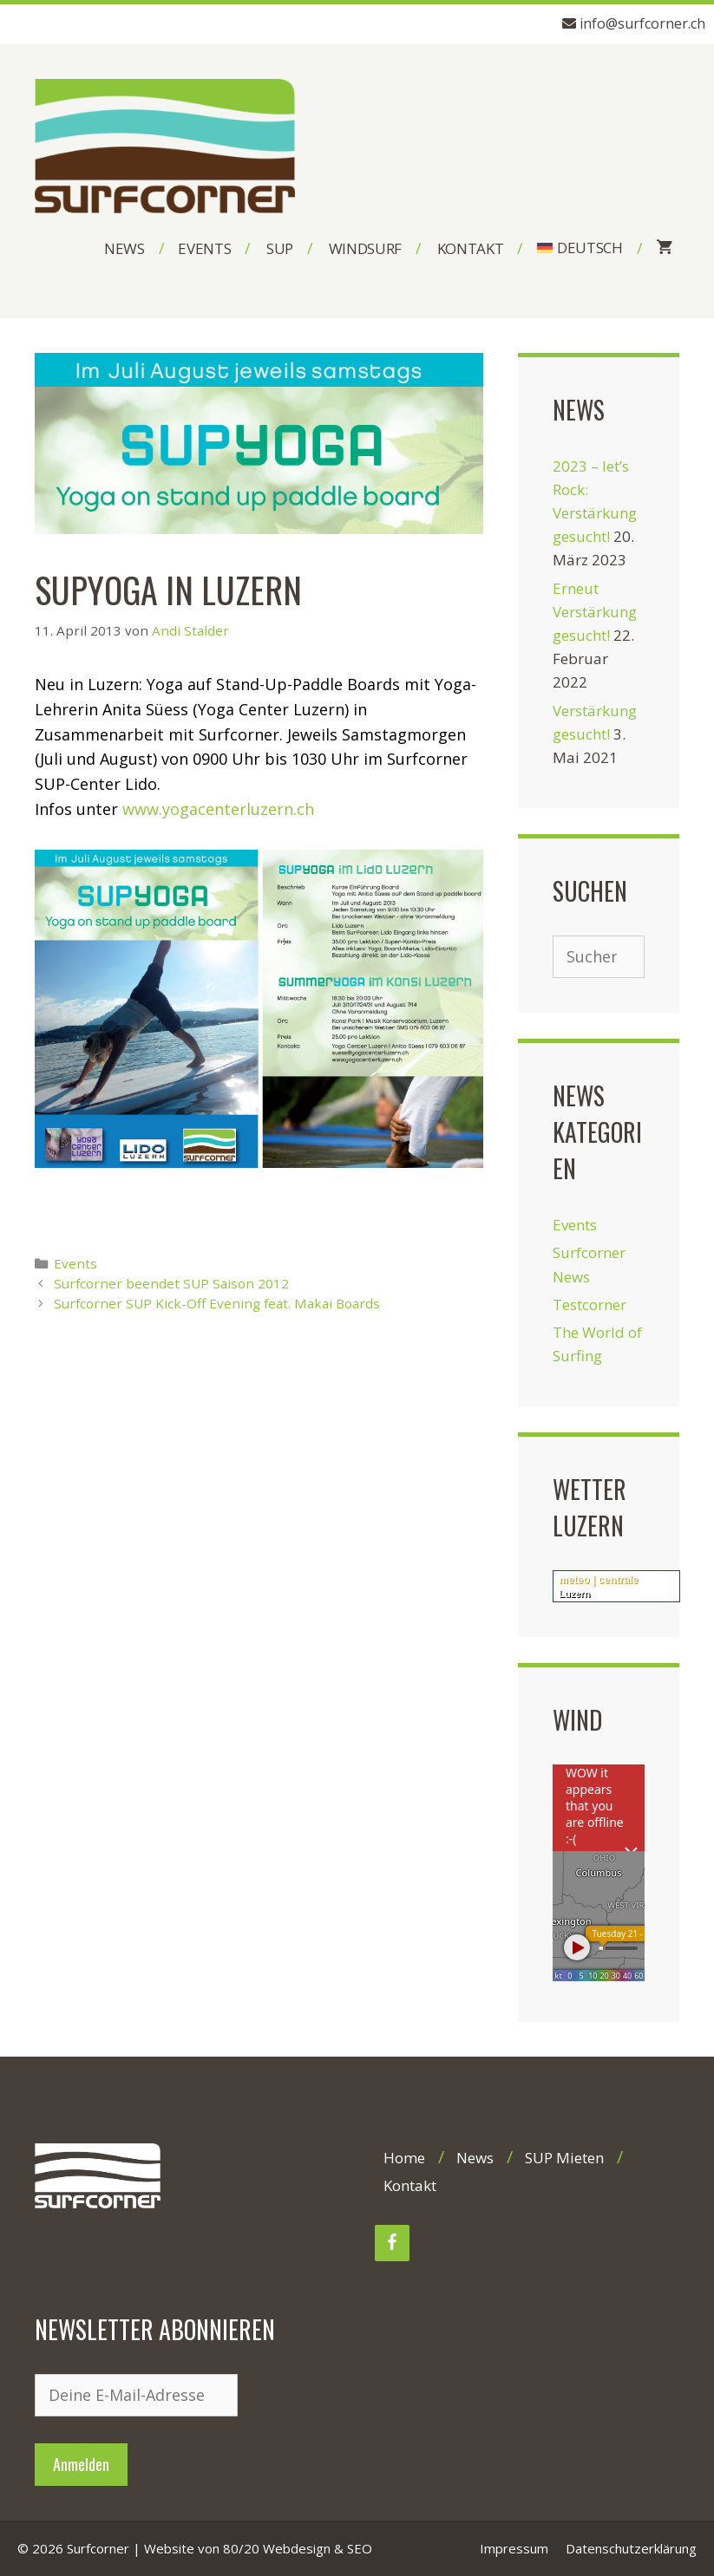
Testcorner (589, 1304)
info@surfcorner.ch (642, 23)
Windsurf (365, 248)
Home (404, 2158)
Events (204, 248)
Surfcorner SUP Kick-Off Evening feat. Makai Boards (217, 1303)
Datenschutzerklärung (631, 2548)
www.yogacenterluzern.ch (218, 809)
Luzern (574, 1593)
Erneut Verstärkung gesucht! (595, 611)
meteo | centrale (598, 1580)
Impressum (514, 2548)
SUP (279, 248)
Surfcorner (98, 2548)
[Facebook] (392, 2243)
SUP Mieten (564, 2158)
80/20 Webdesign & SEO (297, 2548)
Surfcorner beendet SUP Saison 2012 (171, 1283)
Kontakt (470, 248)
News (124, 248)
